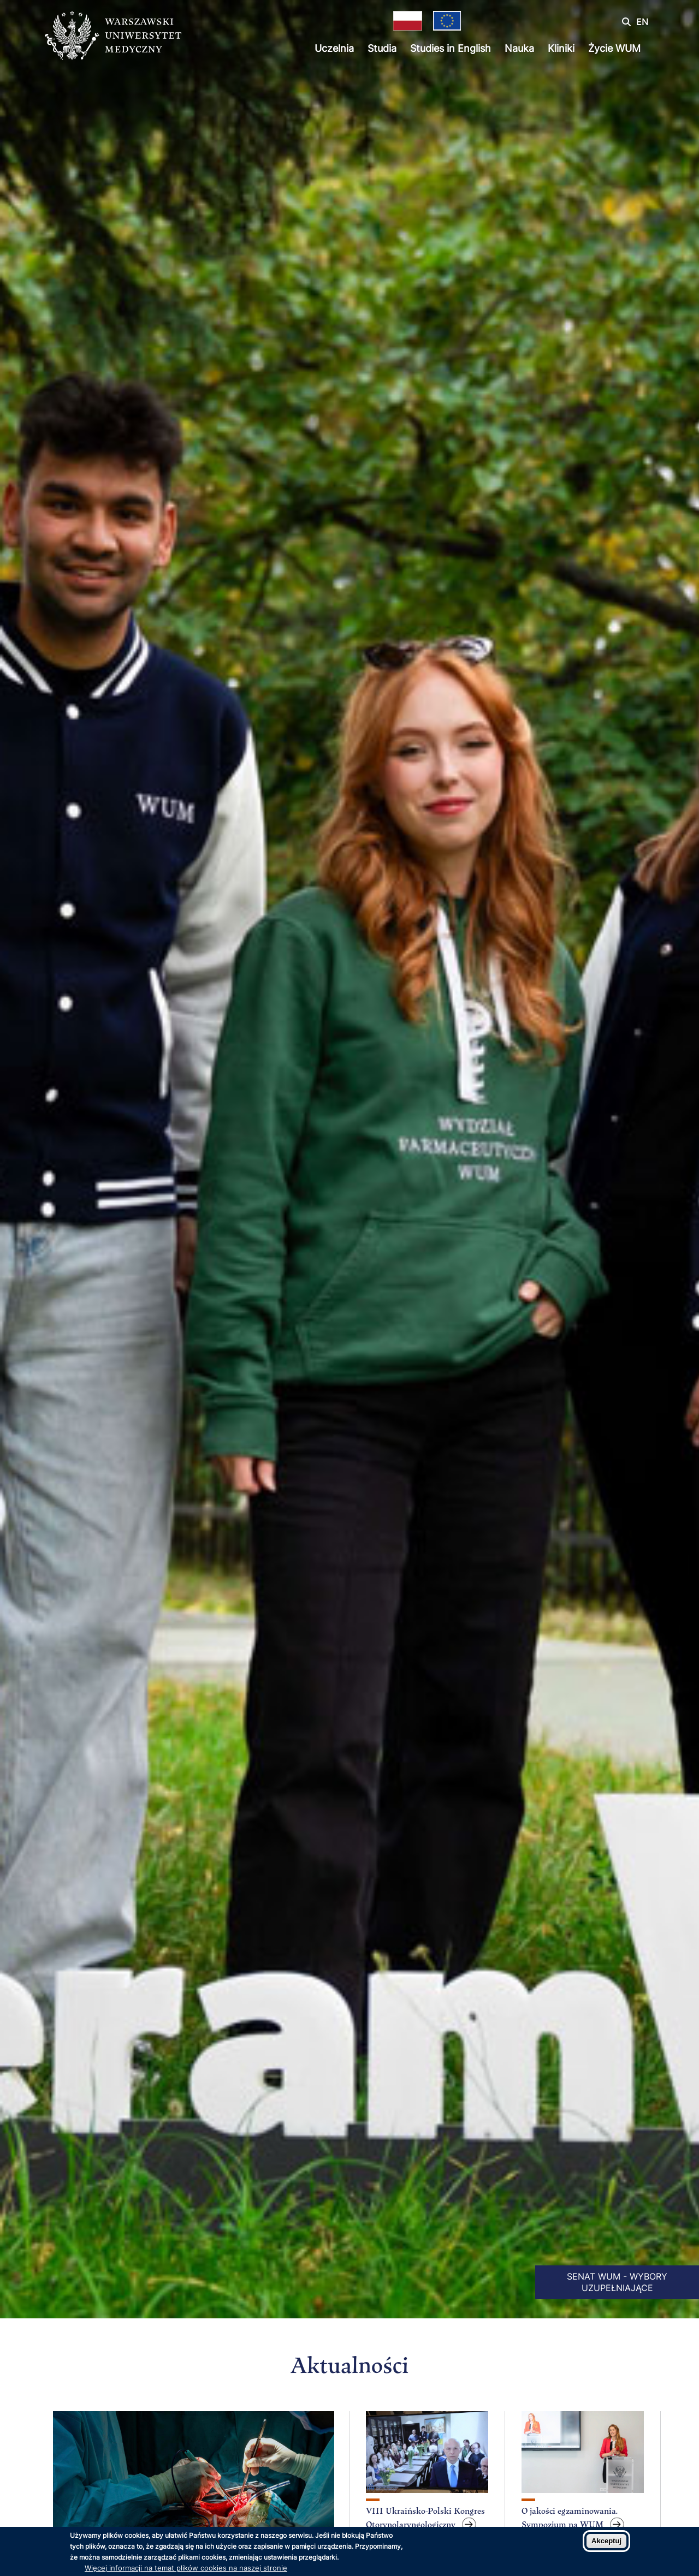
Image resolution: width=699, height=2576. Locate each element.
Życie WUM (614, 48)
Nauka (519, 48)
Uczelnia (334, 48)
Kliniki (561, 48)
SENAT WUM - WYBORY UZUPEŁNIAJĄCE (617, 2282)
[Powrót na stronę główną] (113, 37)
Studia (382, 48)
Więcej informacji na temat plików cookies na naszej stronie (186, 2567)
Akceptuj (606, 2541)
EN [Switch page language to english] (642, 21)
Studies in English (450, 48)
